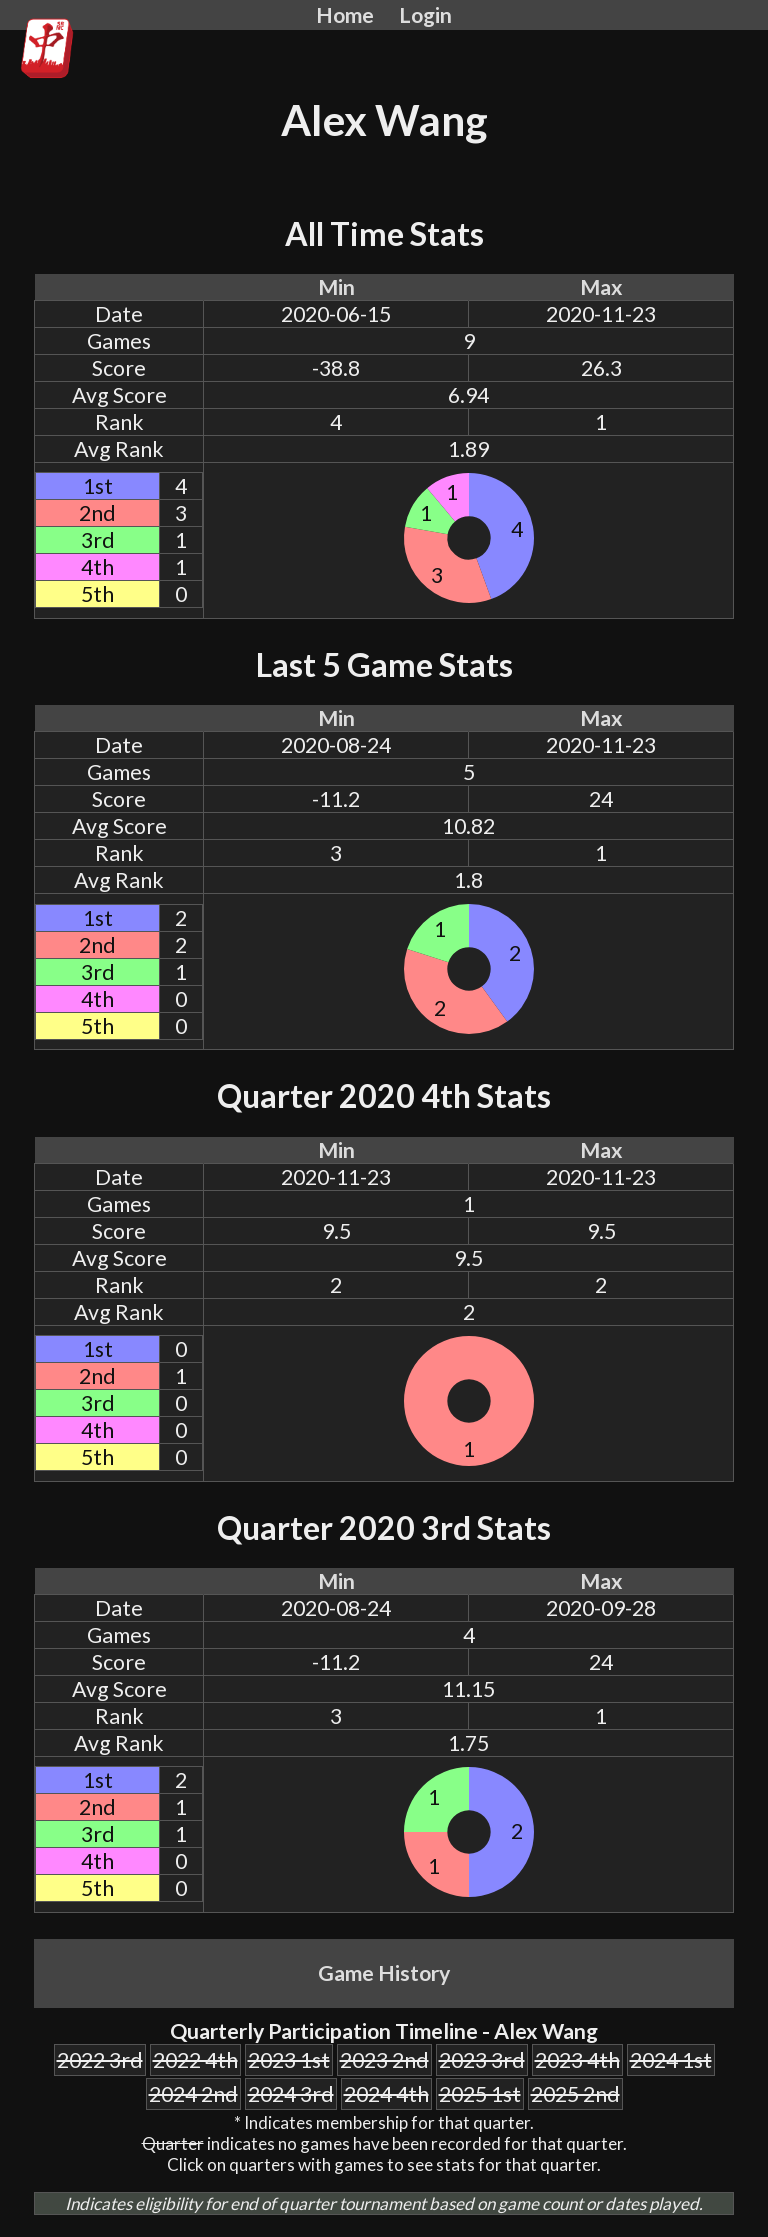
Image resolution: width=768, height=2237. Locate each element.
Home (345, 15)
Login (425, 15)
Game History (384, 1973)
